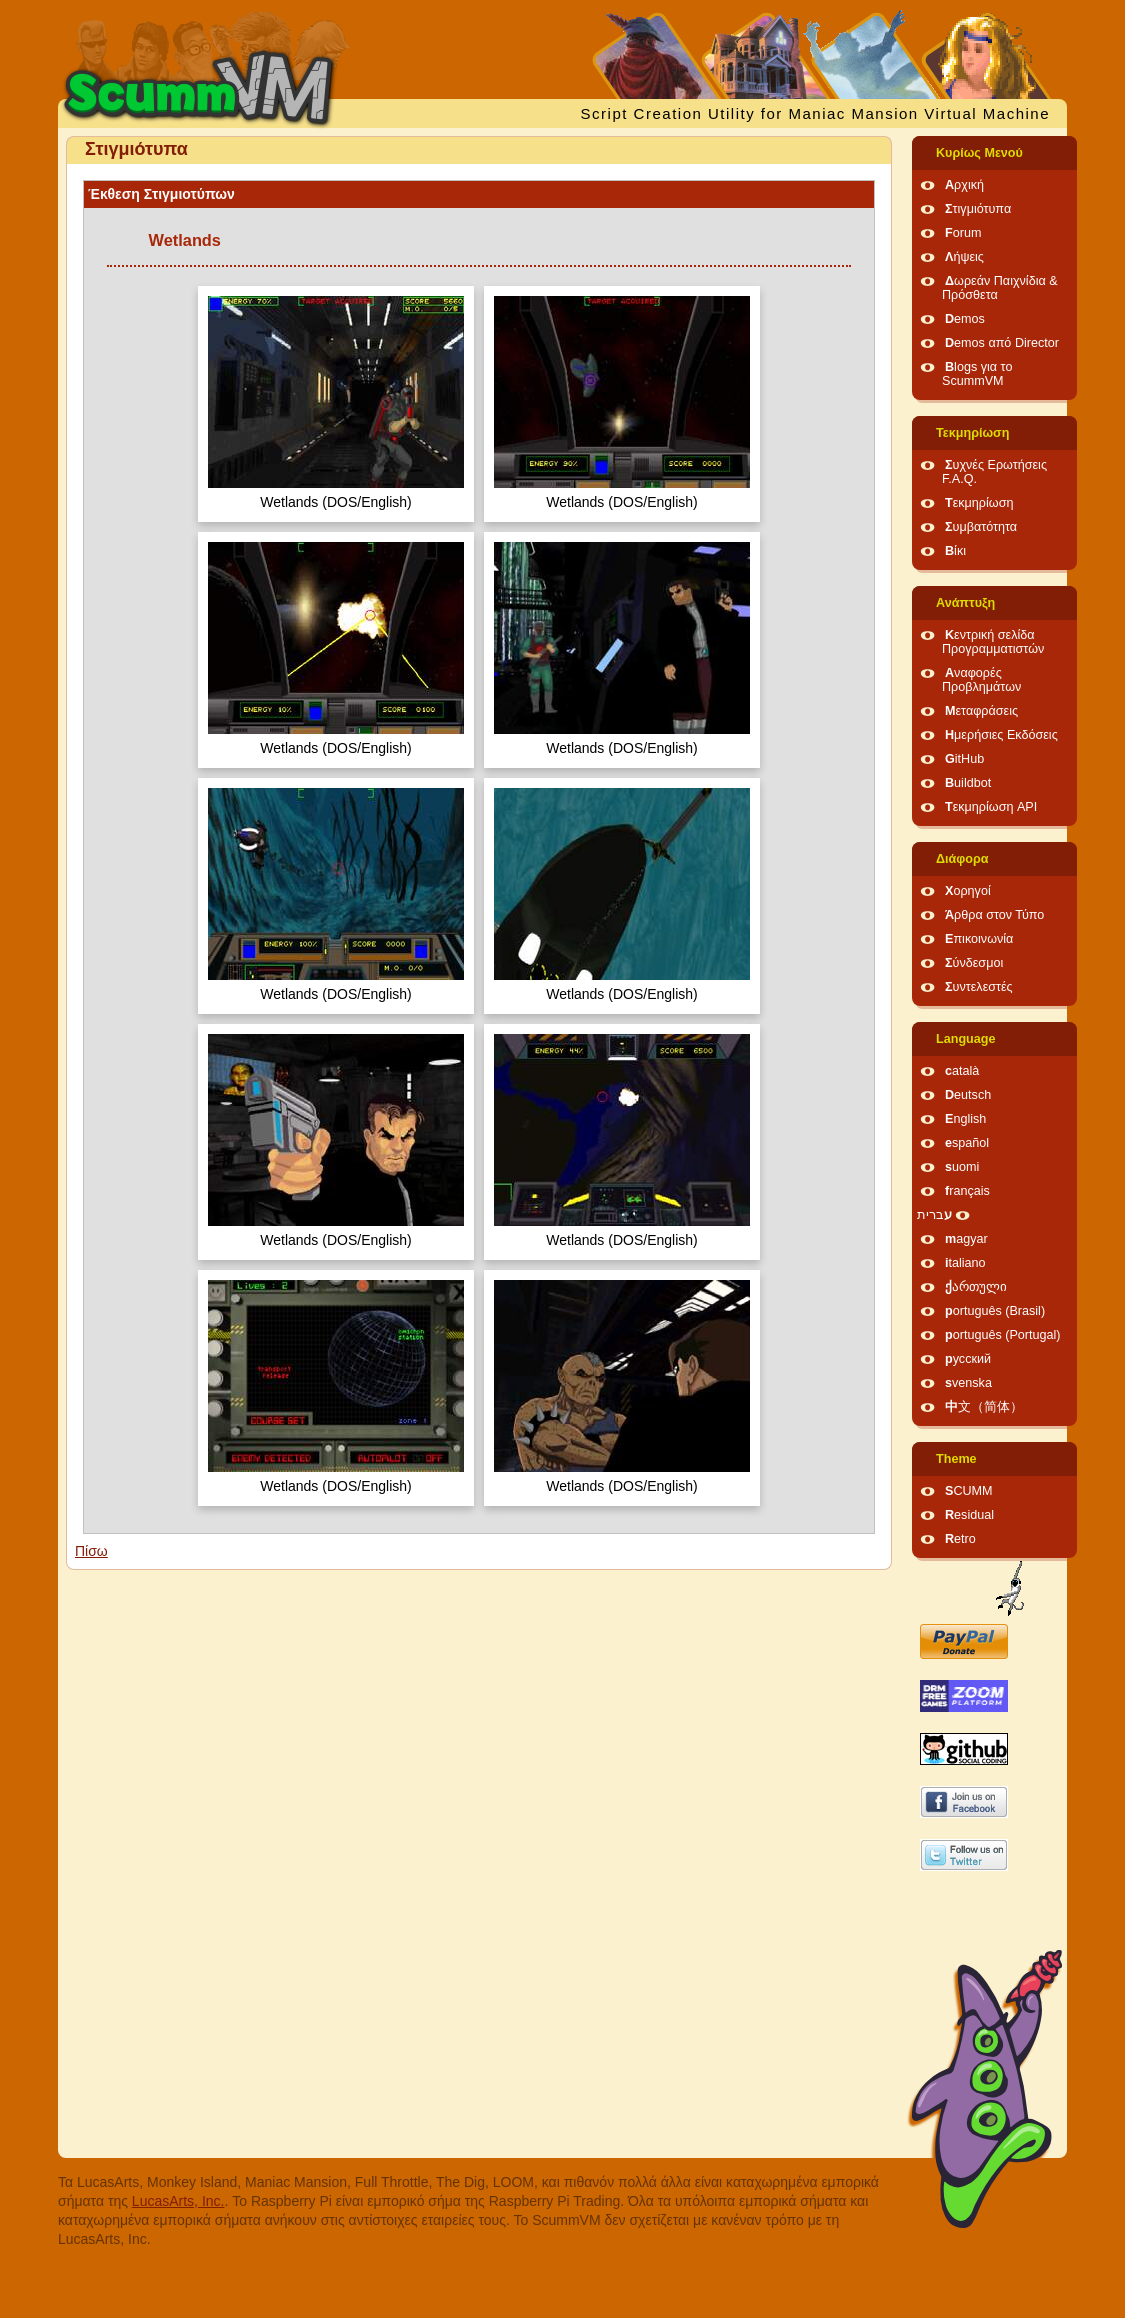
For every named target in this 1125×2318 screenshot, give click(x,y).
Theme (956, 1459)
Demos (965, 319)
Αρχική (964, 185)
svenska (968, 1383)
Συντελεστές (979, 987)
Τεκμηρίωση (972, 433)
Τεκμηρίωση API (991, 807)
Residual (969, 1515)
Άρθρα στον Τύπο (994, 915)
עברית (934, 1215)
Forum (963, 233)
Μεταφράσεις (981, 711)
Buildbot (968, 783)
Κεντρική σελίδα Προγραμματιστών (993, 642)
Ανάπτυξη (965, 603)
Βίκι (955, 551)
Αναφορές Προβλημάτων (981, 680)
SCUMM (969, 1491)
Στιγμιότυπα (978, 209)
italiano (965, 1263)
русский (968, 1359)
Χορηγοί (968, 891)
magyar (966, 1239)
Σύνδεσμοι (974, 963)
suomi (962, 1167)
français (967, 1191)
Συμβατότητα (981, 527)
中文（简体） (984, 1407)
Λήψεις (964, 257)
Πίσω (91, 1551)
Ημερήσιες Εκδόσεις (1001, 735)
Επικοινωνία (979, 939)
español (967, 1143)
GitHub (964, 759)
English (965, 1119)
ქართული (976, 1287)
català (962, 1071)
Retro (960, 1539)
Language (965, 1039)
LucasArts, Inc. (178, 2201)
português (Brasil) (995, 1311)
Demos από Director (1002, 343)
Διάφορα (962, 859)
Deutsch (968, 1095)
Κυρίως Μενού (979, 153)
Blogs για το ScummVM (977, 374)
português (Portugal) (1003, 1335)
